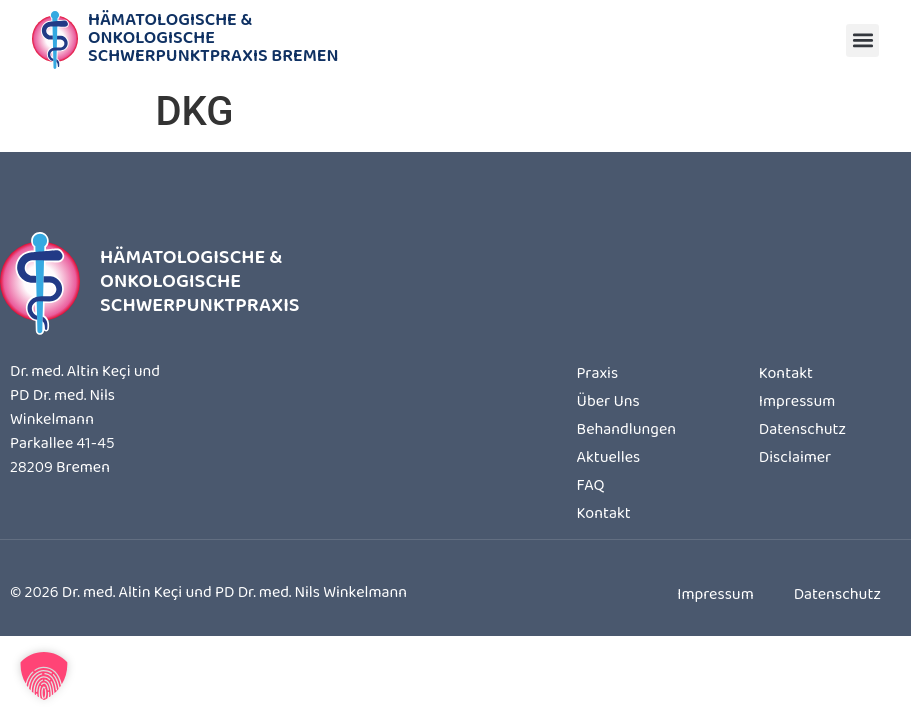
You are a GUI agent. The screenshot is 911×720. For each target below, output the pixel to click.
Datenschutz (802, 431)
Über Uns (608, 403)
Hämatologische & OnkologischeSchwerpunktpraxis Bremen (213, 40)
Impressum (797, 403)
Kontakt (604, 515)
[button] (862, 40)
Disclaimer (795, 459)
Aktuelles (609, 459)
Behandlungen (626, 431)
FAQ (591, 487)
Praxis (598, 375)
